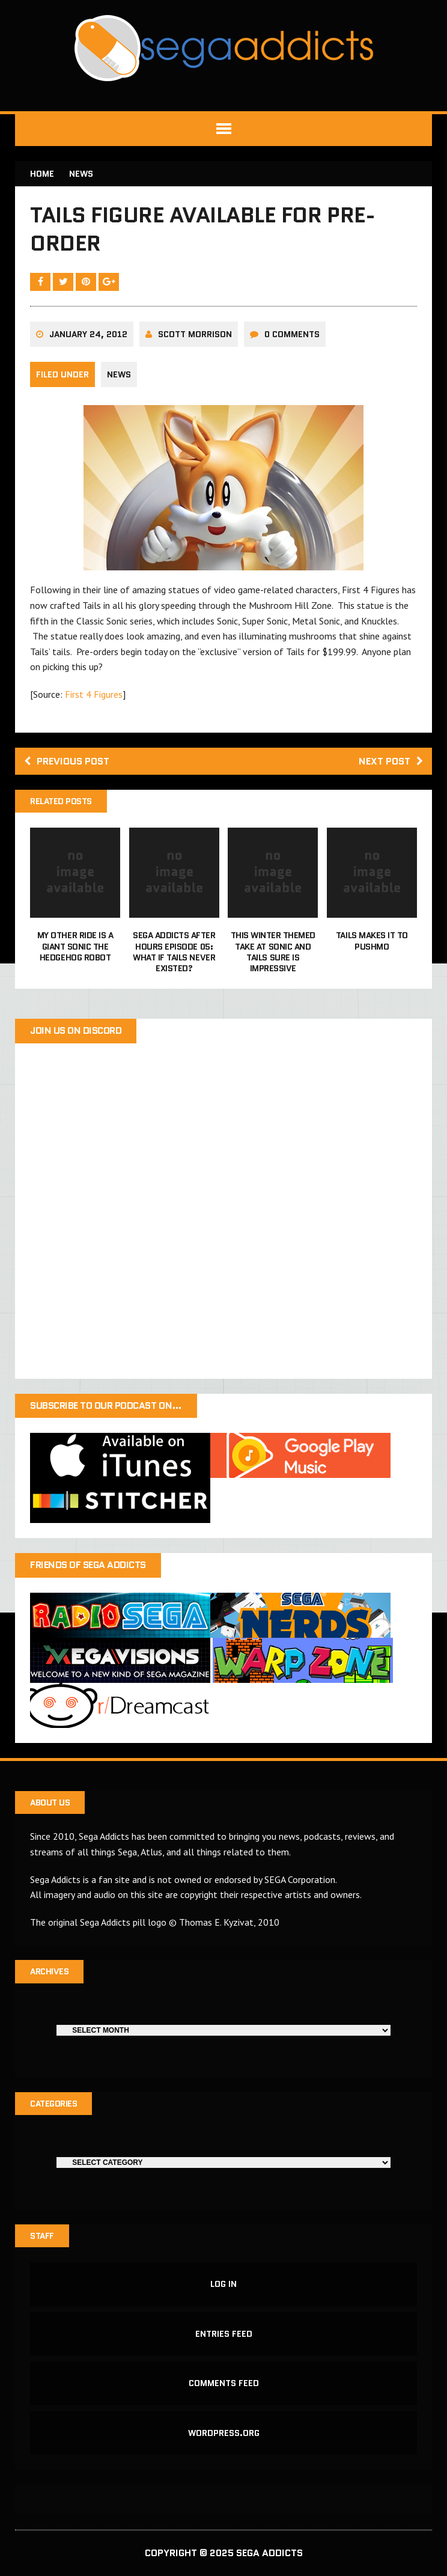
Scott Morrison (195, 334)
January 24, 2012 (88, 334)
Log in (223, 2284)
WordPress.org (224, 2433)
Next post (391, 761)
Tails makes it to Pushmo (372, 940)
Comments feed (224, 2383)
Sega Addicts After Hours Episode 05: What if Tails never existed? (174, 951)
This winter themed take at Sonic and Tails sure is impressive (273, 951)
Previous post (66, 761)
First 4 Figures (94, 694)
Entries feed (223, 2334)
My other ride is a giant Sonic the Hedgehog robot (75, 946)
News (119, 374)
